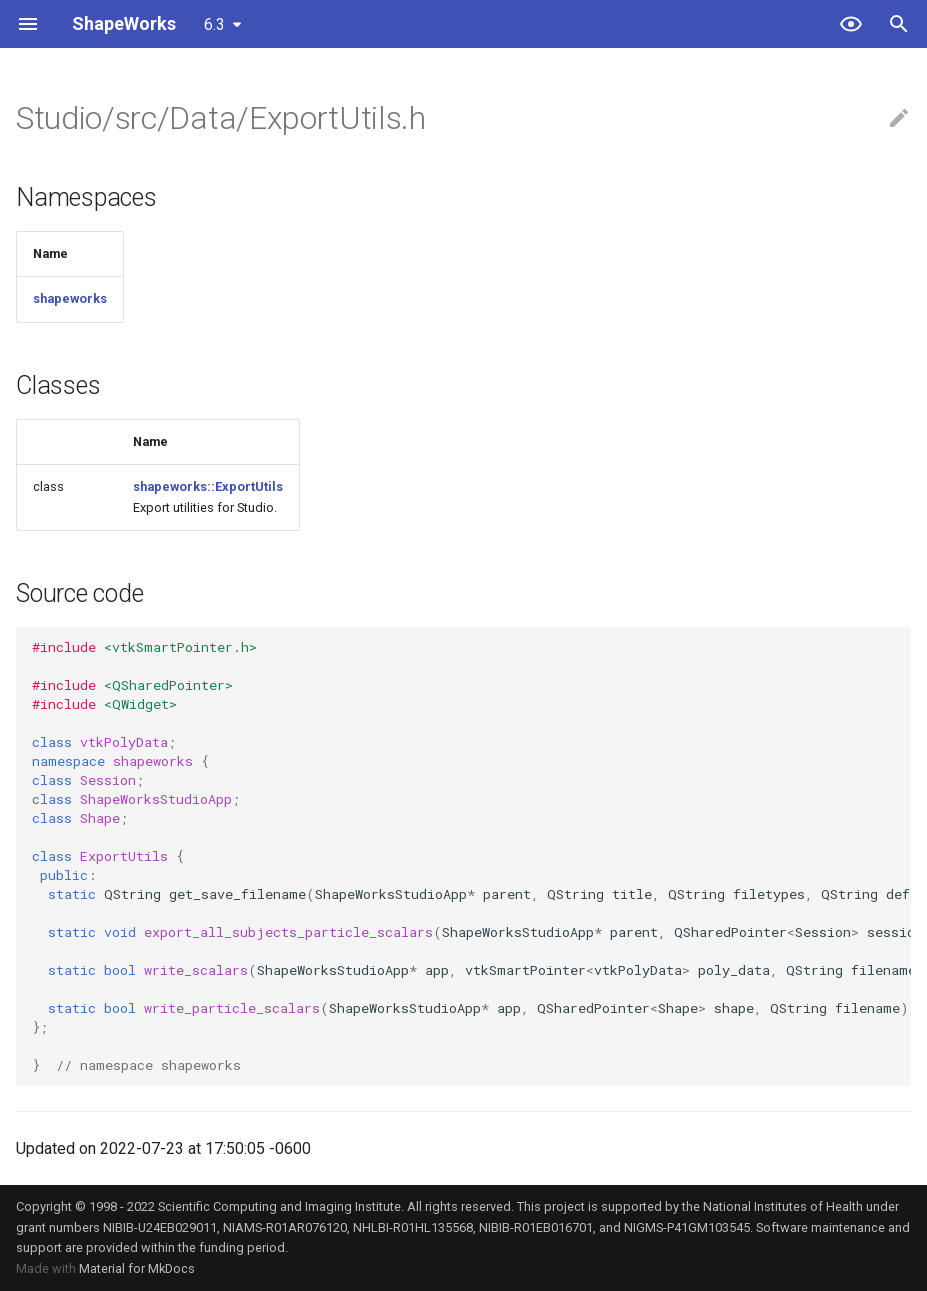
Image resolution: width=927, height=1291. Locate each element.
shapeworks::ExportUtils (208, 486)
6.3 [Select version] (214, 24)
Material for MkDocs (137, 1268)
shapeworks (70, 298)
